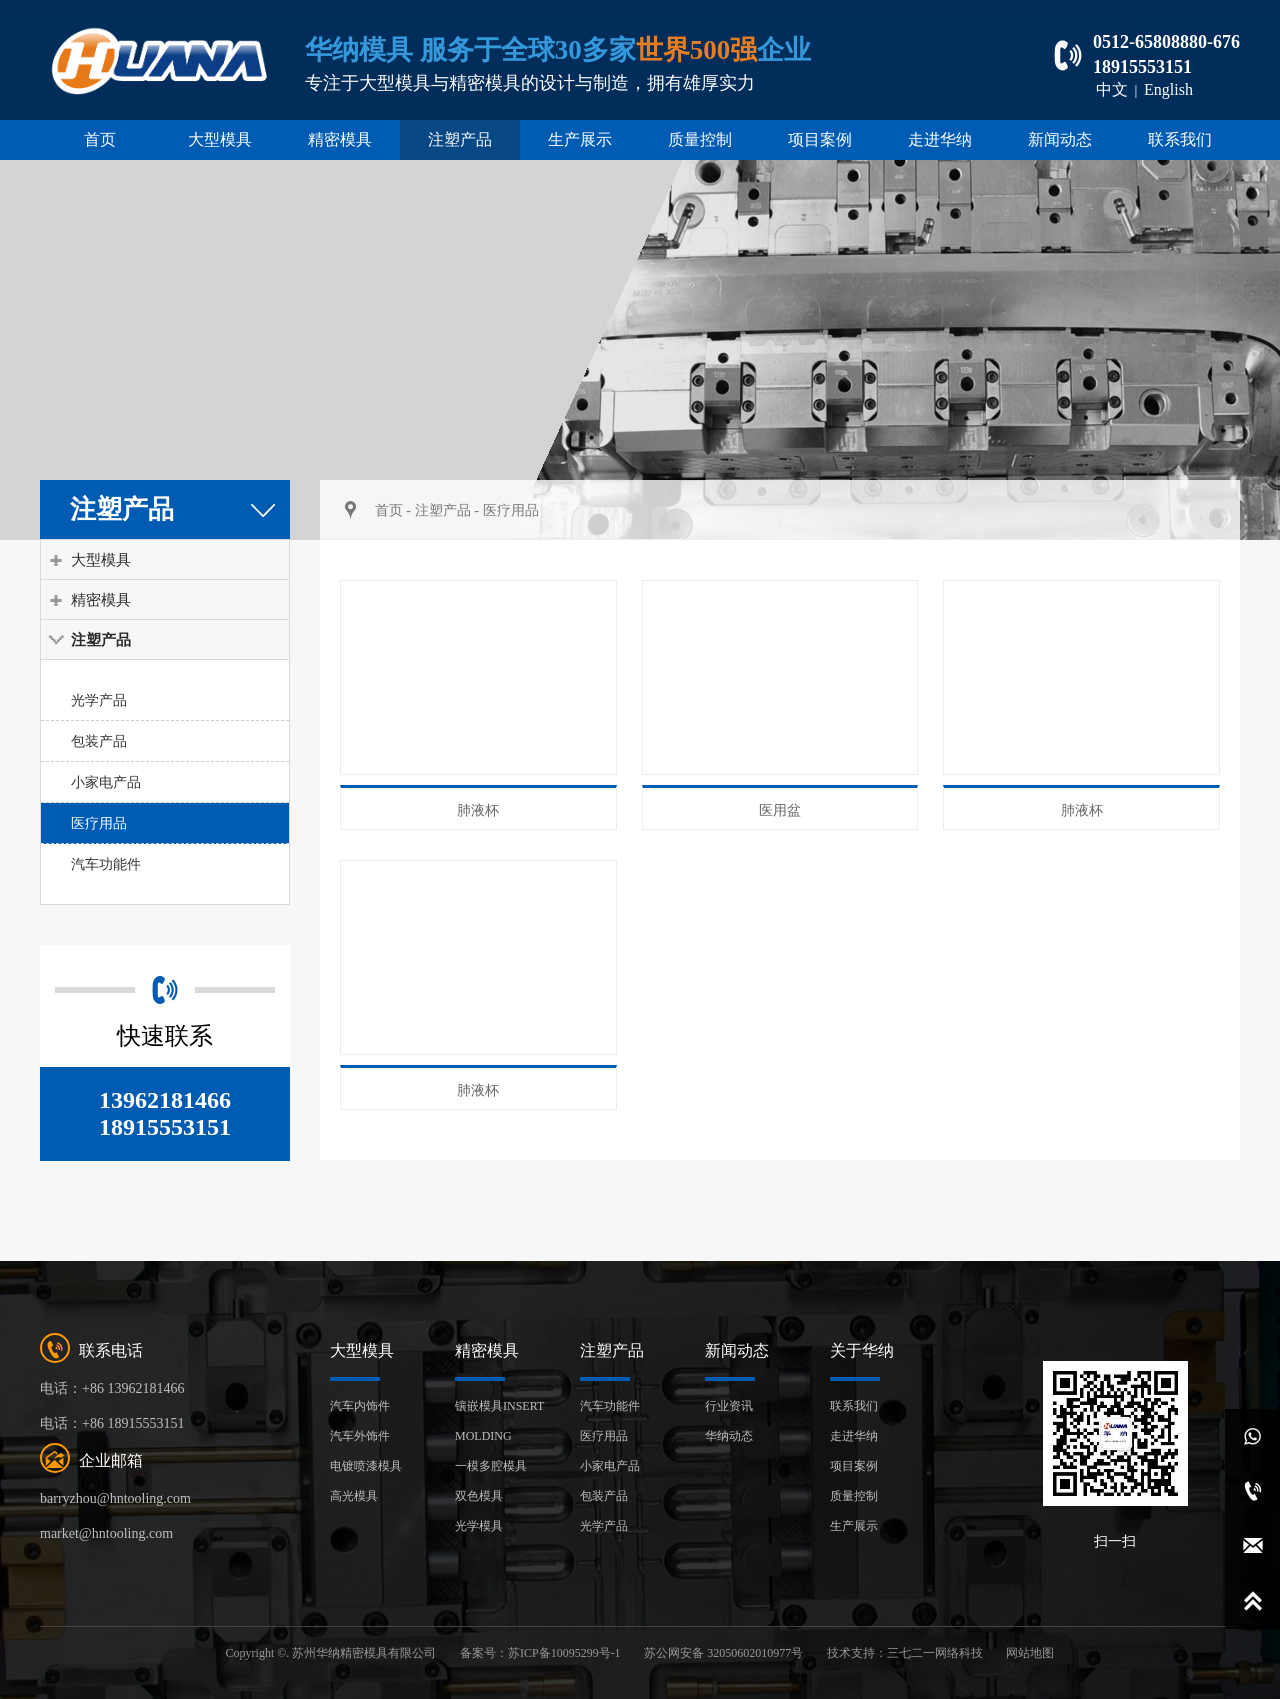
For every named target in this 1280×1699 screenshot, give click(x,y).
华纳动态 (729, 1436)
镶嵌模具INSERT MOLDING (499, 1421)
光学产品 (99, 700)
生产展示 (580, 139)
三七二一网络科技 (935, 1653)
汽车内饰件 (360, 1406)
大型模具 (220, 139)
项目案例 (820, 139)
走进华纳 (940, 139)
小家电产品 (106, 782)
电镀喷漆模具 (366, 1466)
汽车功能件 (106, 864)
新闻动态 (1060, 139)
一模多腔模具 (491, 1466)
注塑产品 (460, 139)
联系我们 (1180, 139)
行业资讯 (729, 1406)
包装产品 (99, 741)
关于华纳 (862, 1350)
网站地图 (1030, 1653)
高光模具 (354, 1496)
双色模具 (479, 1496)
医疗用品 (99, 823)
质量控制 (700, 139)
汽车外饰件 (360, 1436)
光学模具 (479, 1526)
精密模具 (340, 139)
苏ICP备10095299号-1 (564, 1653)
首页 (100, 139)
